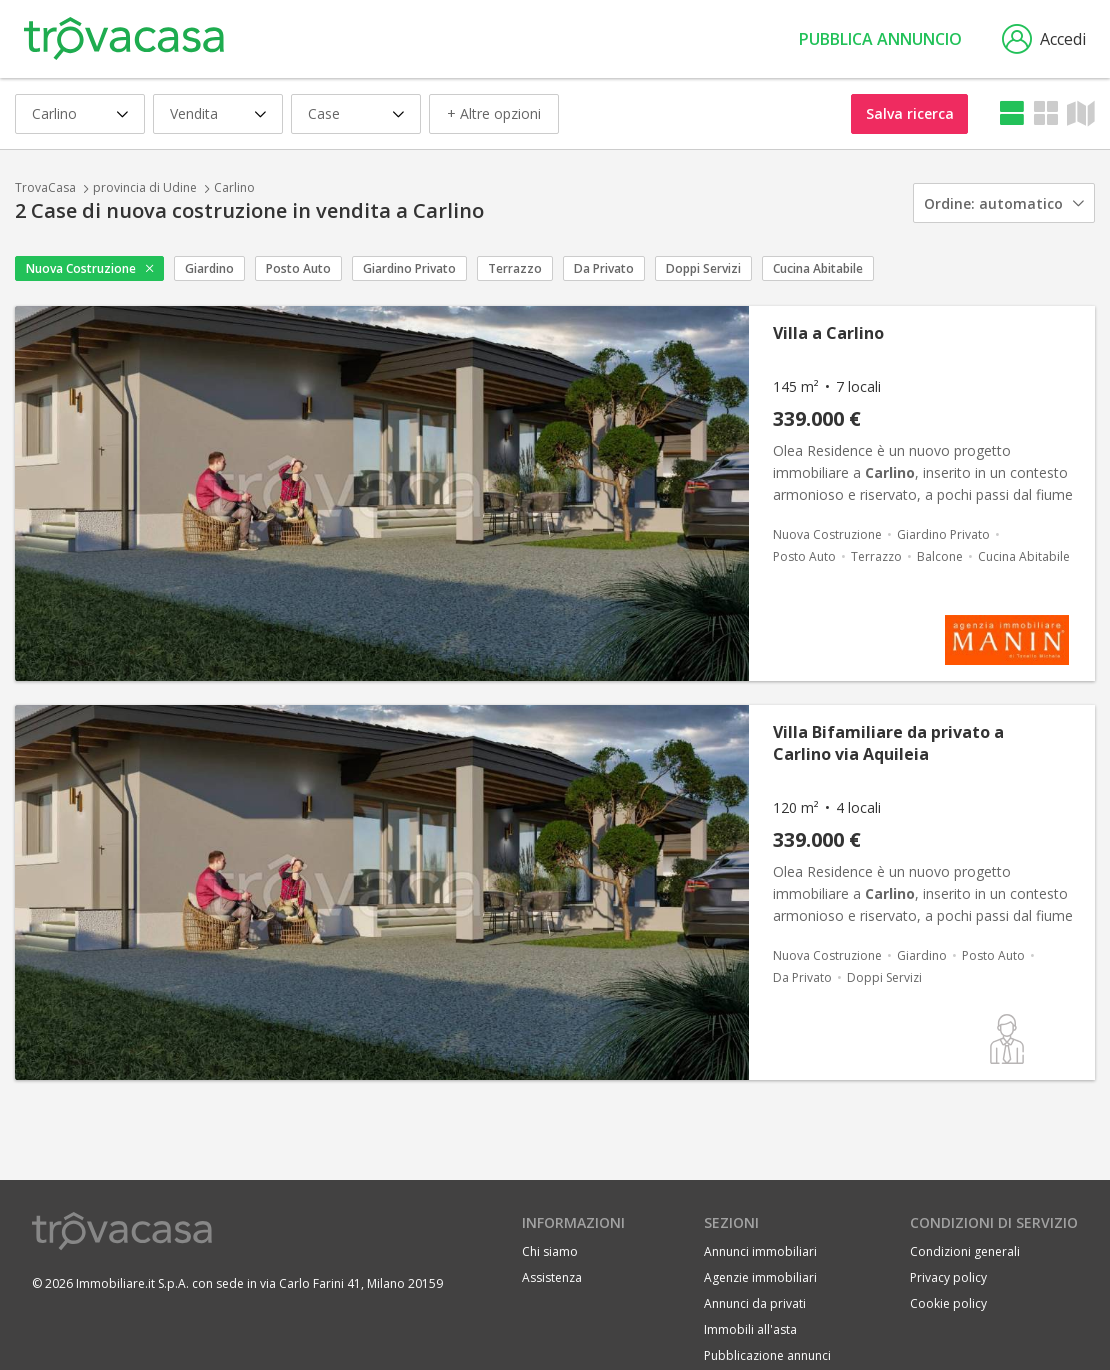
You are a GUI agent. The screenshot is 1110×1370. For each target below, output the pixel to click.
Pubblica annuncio (880, 39)
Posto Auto (298, 268)
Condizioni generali (965, 1251)
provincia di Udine (145, 187)
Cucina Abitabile (818, 268)
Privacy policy (948, 1277)
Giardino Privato (409, 268)
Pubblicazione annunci (767, 1355)
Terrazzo (515, 268)
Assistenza (552, 1277)
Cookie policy (948, 1303)
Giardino (209, 268)
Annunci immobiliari (760, 1251)
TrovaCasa (45, 187)
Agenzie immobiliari (760, 1277)
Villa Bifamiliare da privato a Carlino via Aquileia (888, 743)
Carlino (234, 187)
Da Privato (604, 268)
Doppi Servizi (703, 268)
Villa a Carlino (828, 333)
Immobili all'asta (750, 1329)
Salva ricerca (910, 113)
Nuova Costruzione (81, 268)
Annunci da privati (755, 1303)
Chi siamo (550, 1251)
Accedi (1044, 39)
